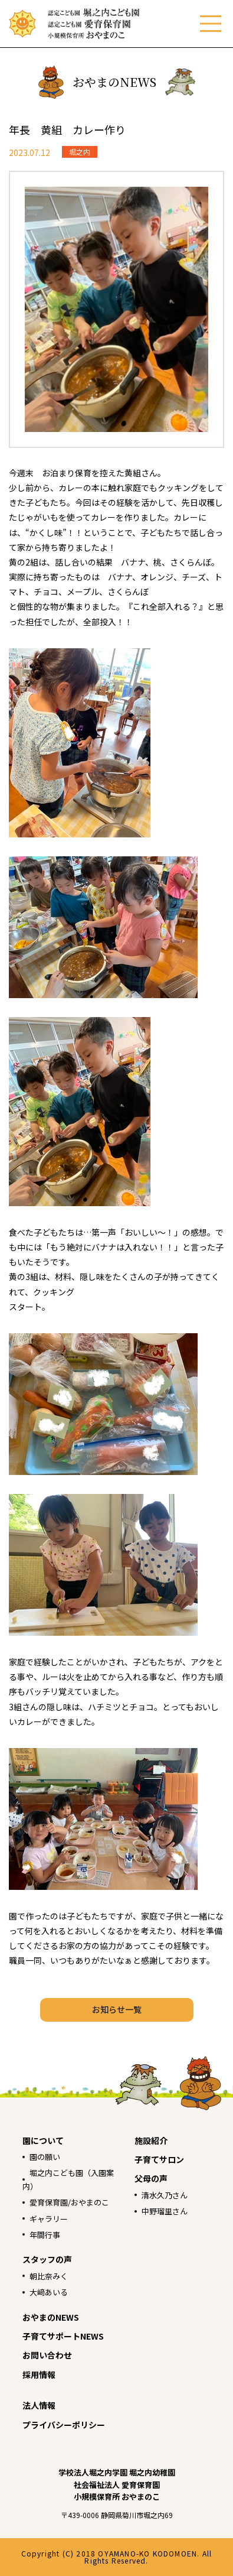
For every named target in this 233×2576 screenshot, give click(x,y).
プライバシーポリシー (63, 2425)
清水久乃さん (165, 2195)
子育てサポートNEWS (63, 2336)
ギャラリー (48, 2218)
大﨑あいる (48, 2292)
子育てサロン (159, 2159)
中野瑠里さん (165, 2211)
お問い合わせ (47, 2355)
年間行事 (44, 2234)
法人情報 (38, 2405)
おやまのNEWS (50, 2317)
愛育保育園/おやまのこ (69, 2202)
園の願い (44, 2156)
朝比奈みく (48, 2276)
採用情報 (38, 2374)
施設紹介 (151, 2140)
